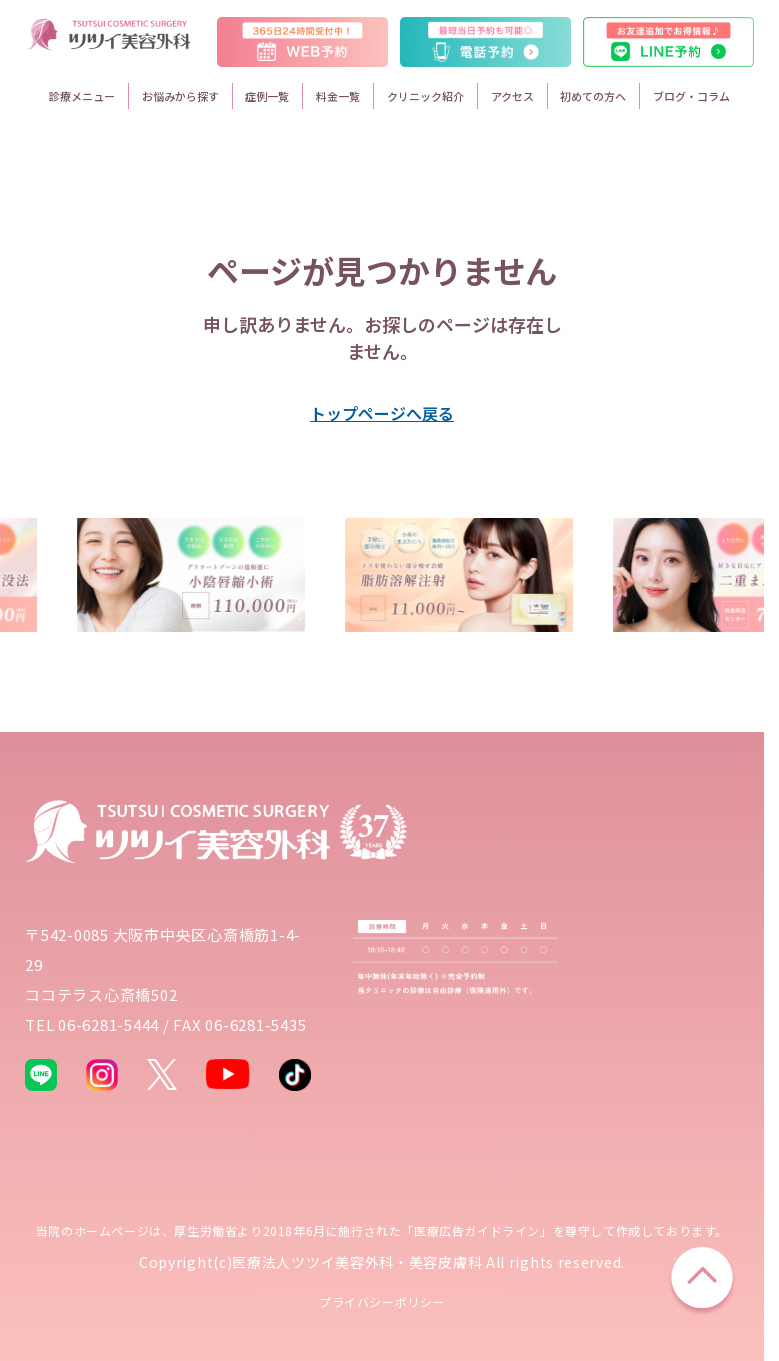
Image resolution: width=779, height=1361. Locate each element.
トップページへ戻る (382, 413)
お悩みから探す (180, 96)
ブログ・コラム (691, 96)
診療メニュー (82, 96)
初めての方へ (593, 96)
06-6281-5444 (108, 1024)
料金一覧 (338, 96)
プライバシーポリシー (382, 1301)
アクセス (512, 96)
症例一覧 (267, 96)
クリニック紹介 (425, 96)
